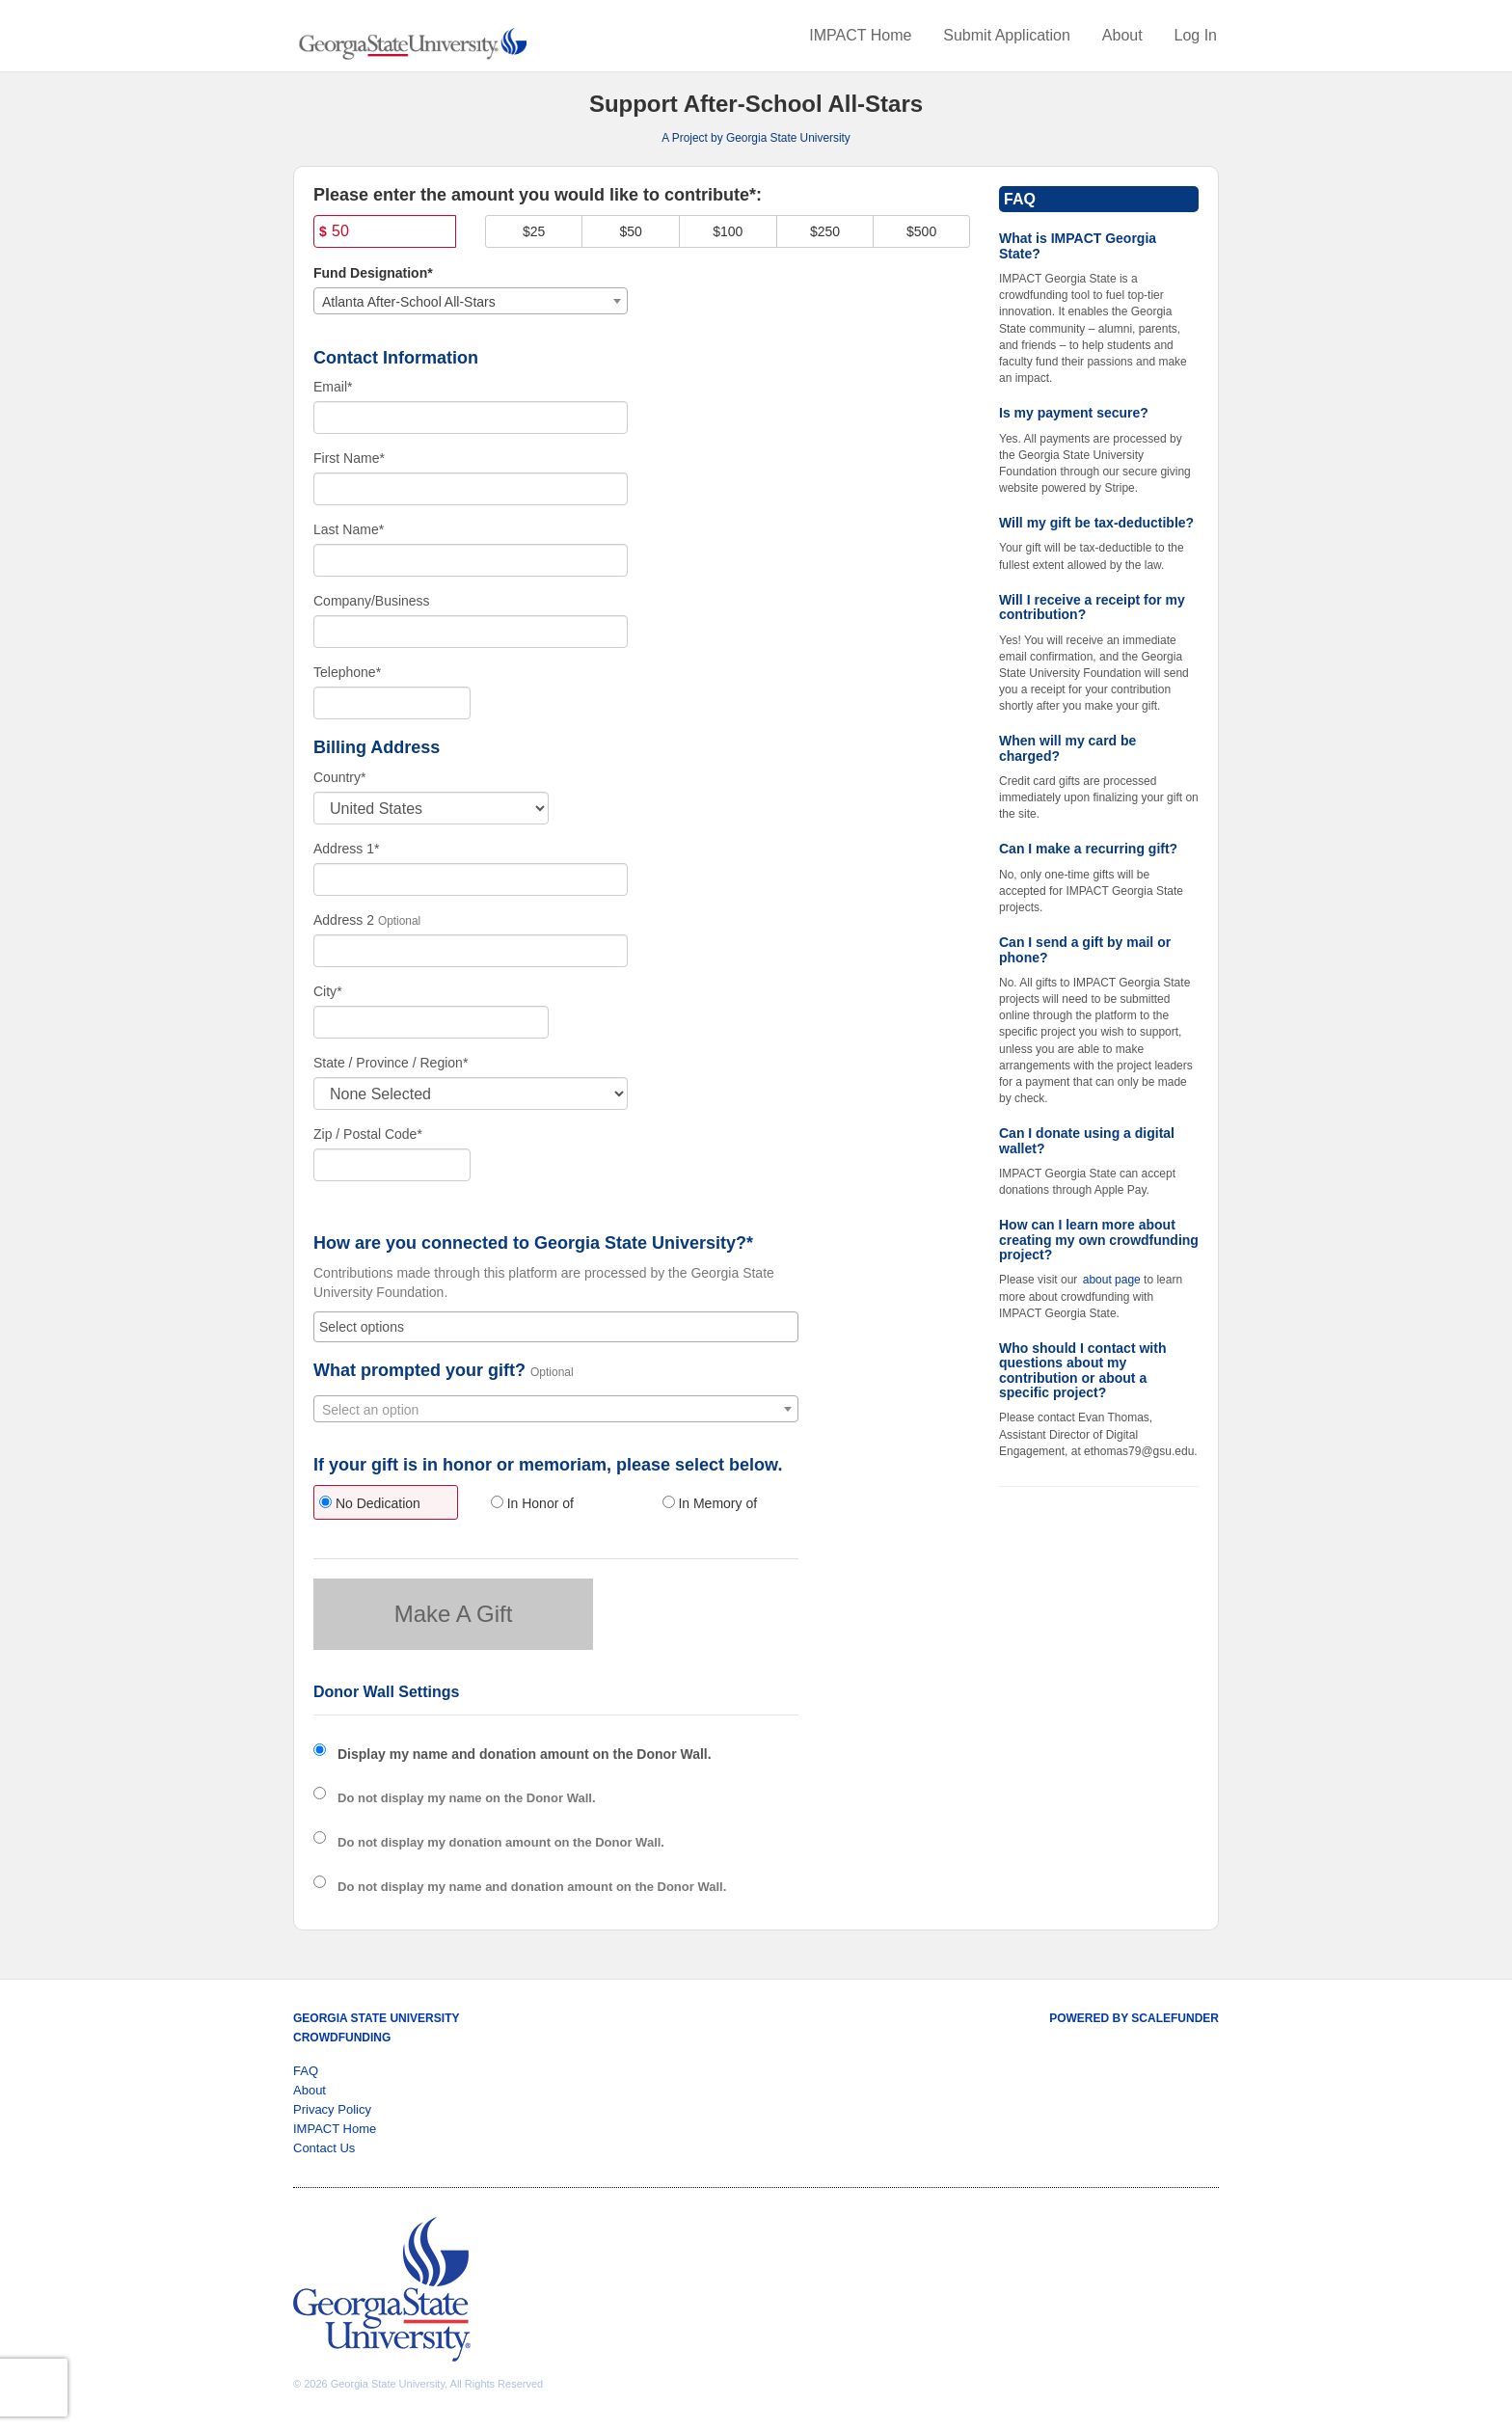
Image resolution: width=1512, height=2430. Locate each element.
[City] (431, 1022)
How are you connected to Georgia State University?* (533, 1243)
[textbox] (555, 1409)
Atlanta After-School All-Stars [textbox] (409, 302)
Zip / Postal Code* (367, 1134)
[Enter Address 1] (470, 879)
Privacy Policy (332, 2109)
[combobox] (470, 300)
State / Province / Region (390, 1062)
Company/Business (371, 600)
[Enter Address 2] (470, 950)
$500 (921, 231)
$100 (727, 231)
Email (332, 386)
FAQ (305, 2071)
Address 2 (343, 920)
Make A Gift (453, 1614)
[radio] (385, 1505)
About (1122, 35)
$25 (534, 231)
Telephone (347, 672)
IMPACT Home (860, 35)
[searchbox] (556, 1326)
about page (1112, 1279)
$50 (631, 231)
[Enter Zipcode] (392, 1164)
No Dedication (369, 1503)
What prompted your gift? (419, 1371)
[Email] (470, 417)
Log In (1195, 35)
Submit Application (1006, 35)
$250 (825, 231)
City (327, 991)
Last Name (348, 529)
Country (339, 777)
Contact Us (324, 2148)
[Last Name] (470, 560)
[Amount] (384, 231)
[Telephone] (392, 703)
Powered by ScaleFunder (1134, 2018)
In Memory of (710, 1503)
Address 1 (346, 848)
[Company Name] (470, 631)
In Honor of (532, 1503)
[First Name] (470, 488)
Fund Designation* (373, 273)
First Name (349, 458)
